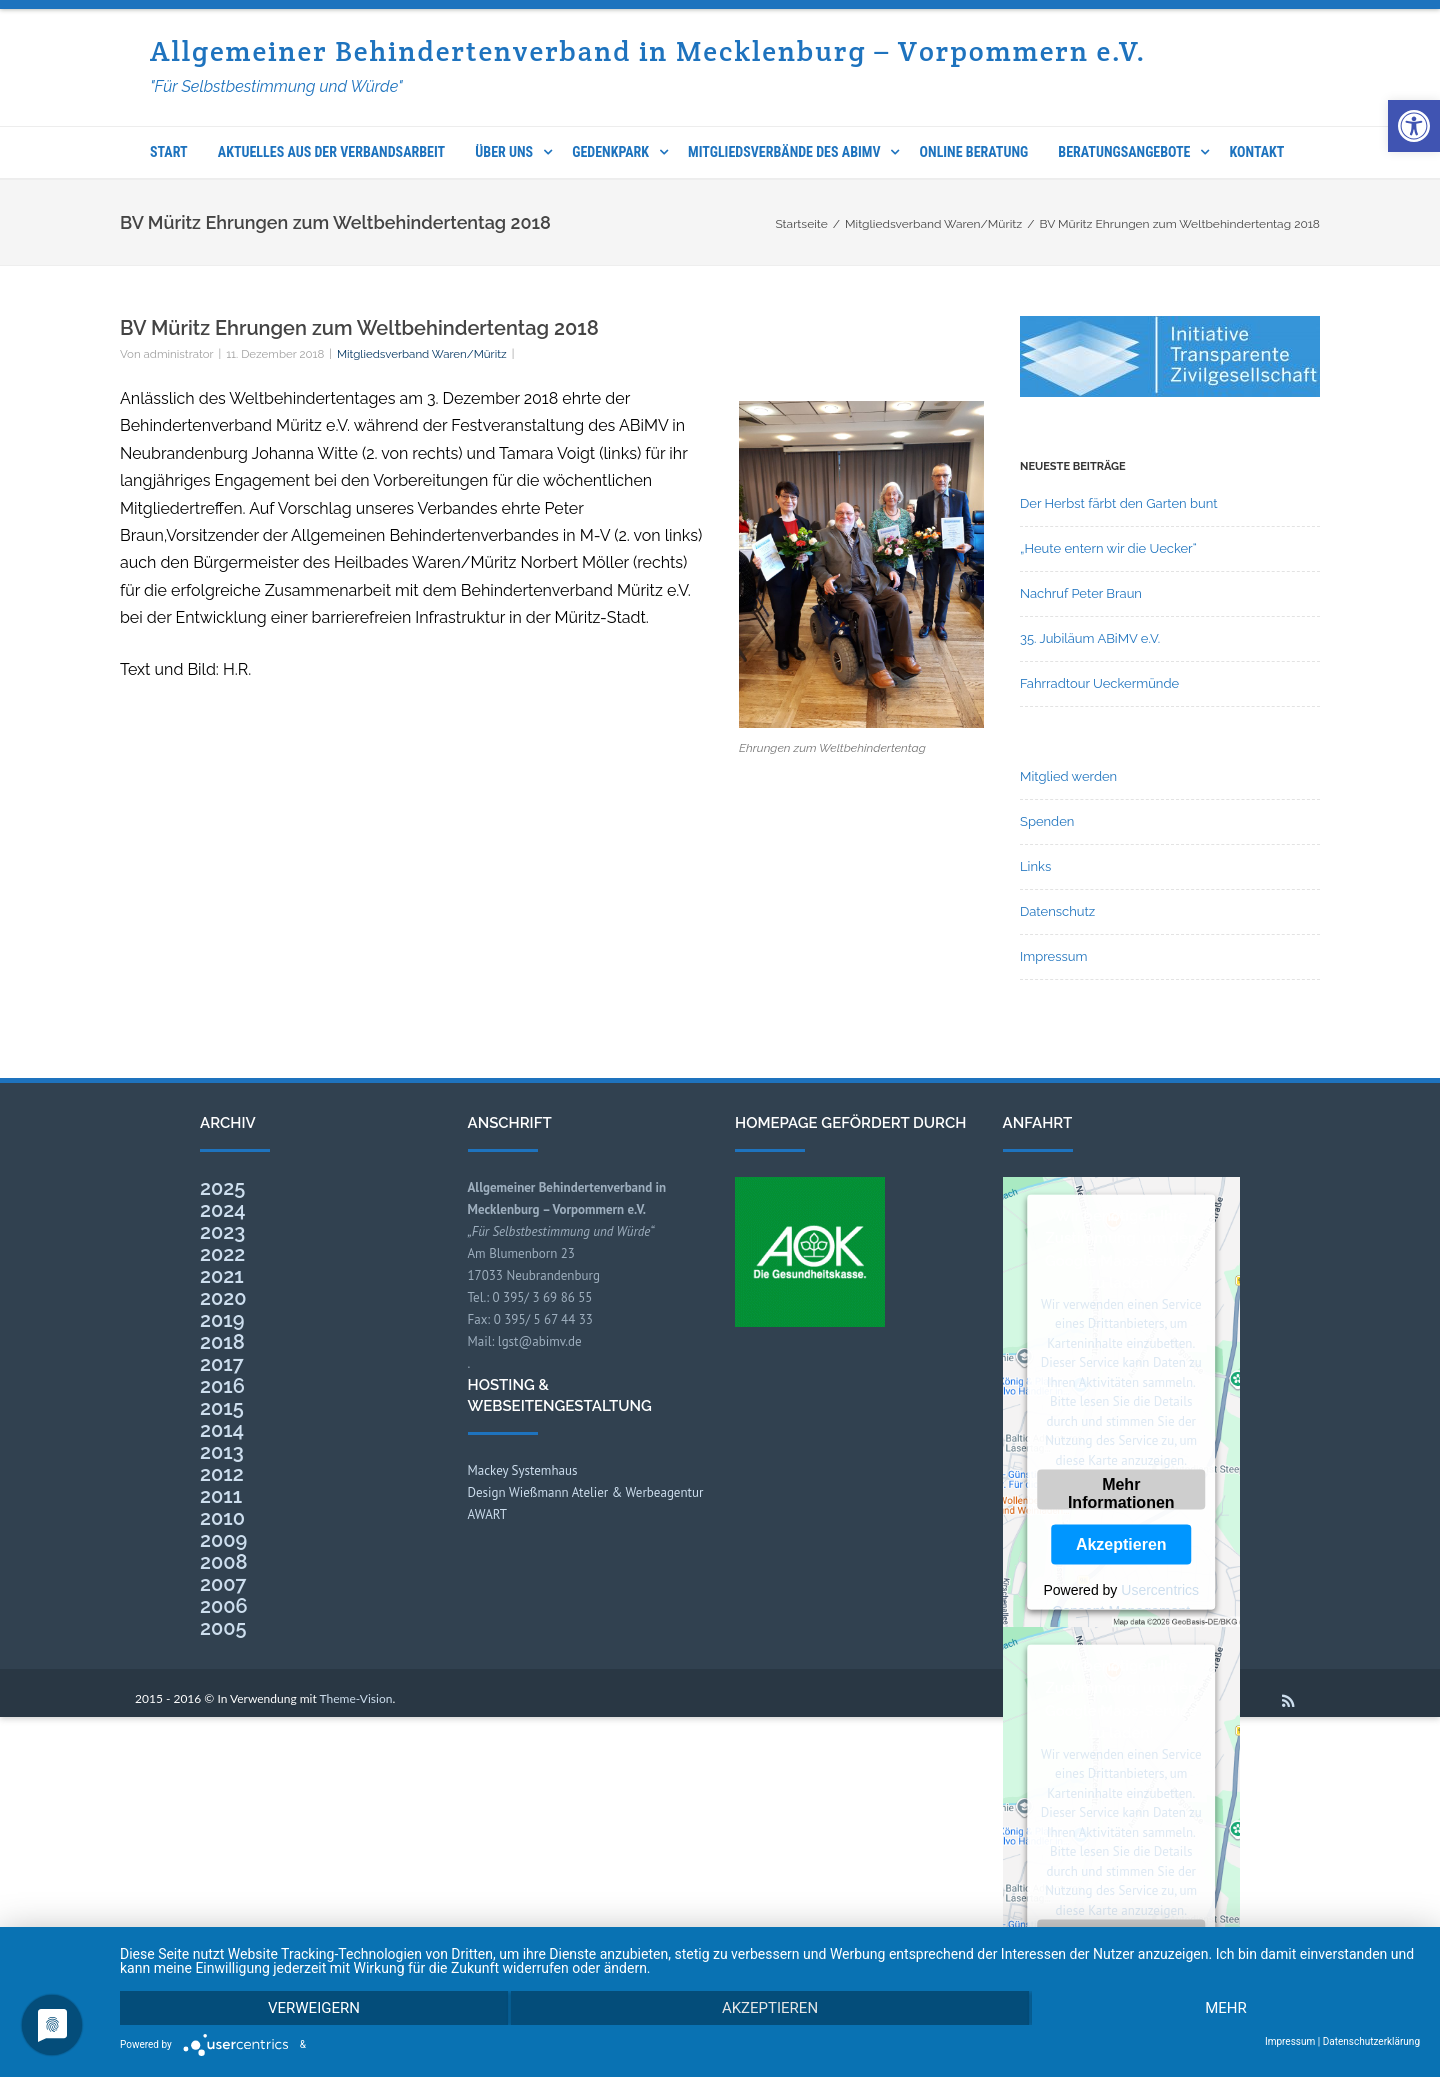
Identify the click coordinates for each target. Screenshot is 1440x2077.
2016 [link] (222, 1386)
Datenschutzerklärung (1371, 2042)
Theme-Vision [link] (356, 1698)
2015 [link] (222, 1408)
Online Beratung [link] (974, 152)
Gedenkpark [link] (610, 152)
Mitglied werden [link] (1068, 776)
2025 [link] (222, 1188)
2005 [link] (223, 1628)
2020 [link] (223, 1298)
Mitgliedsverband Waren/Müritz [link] (422, 354)
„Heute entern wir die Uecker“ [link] (1108, 548)
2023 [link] (222, 1232)
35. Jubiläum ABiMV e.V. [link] (1090, 638)
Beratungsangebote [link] (1124, 152)
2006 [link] (224, 1606)
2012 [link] (222, 1474)
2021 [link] (222, 1276)
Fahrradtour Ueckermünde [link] (1099, 683)
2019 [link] (222, 1320)
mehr (1226, 2008)
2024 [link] (223, 1210)
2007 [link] (223, 1584)
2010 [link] (222, 1518)
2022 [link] (222, 1254)
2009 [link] (223, 1540)
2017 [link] (222, 1364)
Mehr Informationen (1121, 1493)
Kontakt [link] (1257, 152)
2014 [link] (222, 1430)
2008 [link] (224, 1562)
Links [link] (1035, 866)
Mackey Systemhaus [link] (523, 1470)
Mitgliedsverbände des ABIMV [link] (784, 152)
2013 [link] (222, 1452)
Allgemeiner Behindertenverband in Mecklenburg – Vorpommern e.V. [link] (648, 51)
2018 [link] (222, 1342)
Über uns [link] (504, 152)
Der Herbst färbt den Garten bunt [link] (1119, 503)
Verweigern (314, 2008)
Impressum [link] (1053, 956)
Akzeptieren (1121, 1544)
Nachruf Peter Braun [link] (1081, 593)
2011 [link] (221, 1496)
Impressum (1290, 2042)
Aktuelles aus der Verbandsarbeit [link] (331, 152)
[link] (1414, 126)
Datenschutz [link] (1057, 911)
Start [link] (169, 152)
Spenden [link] (1047, 821)
